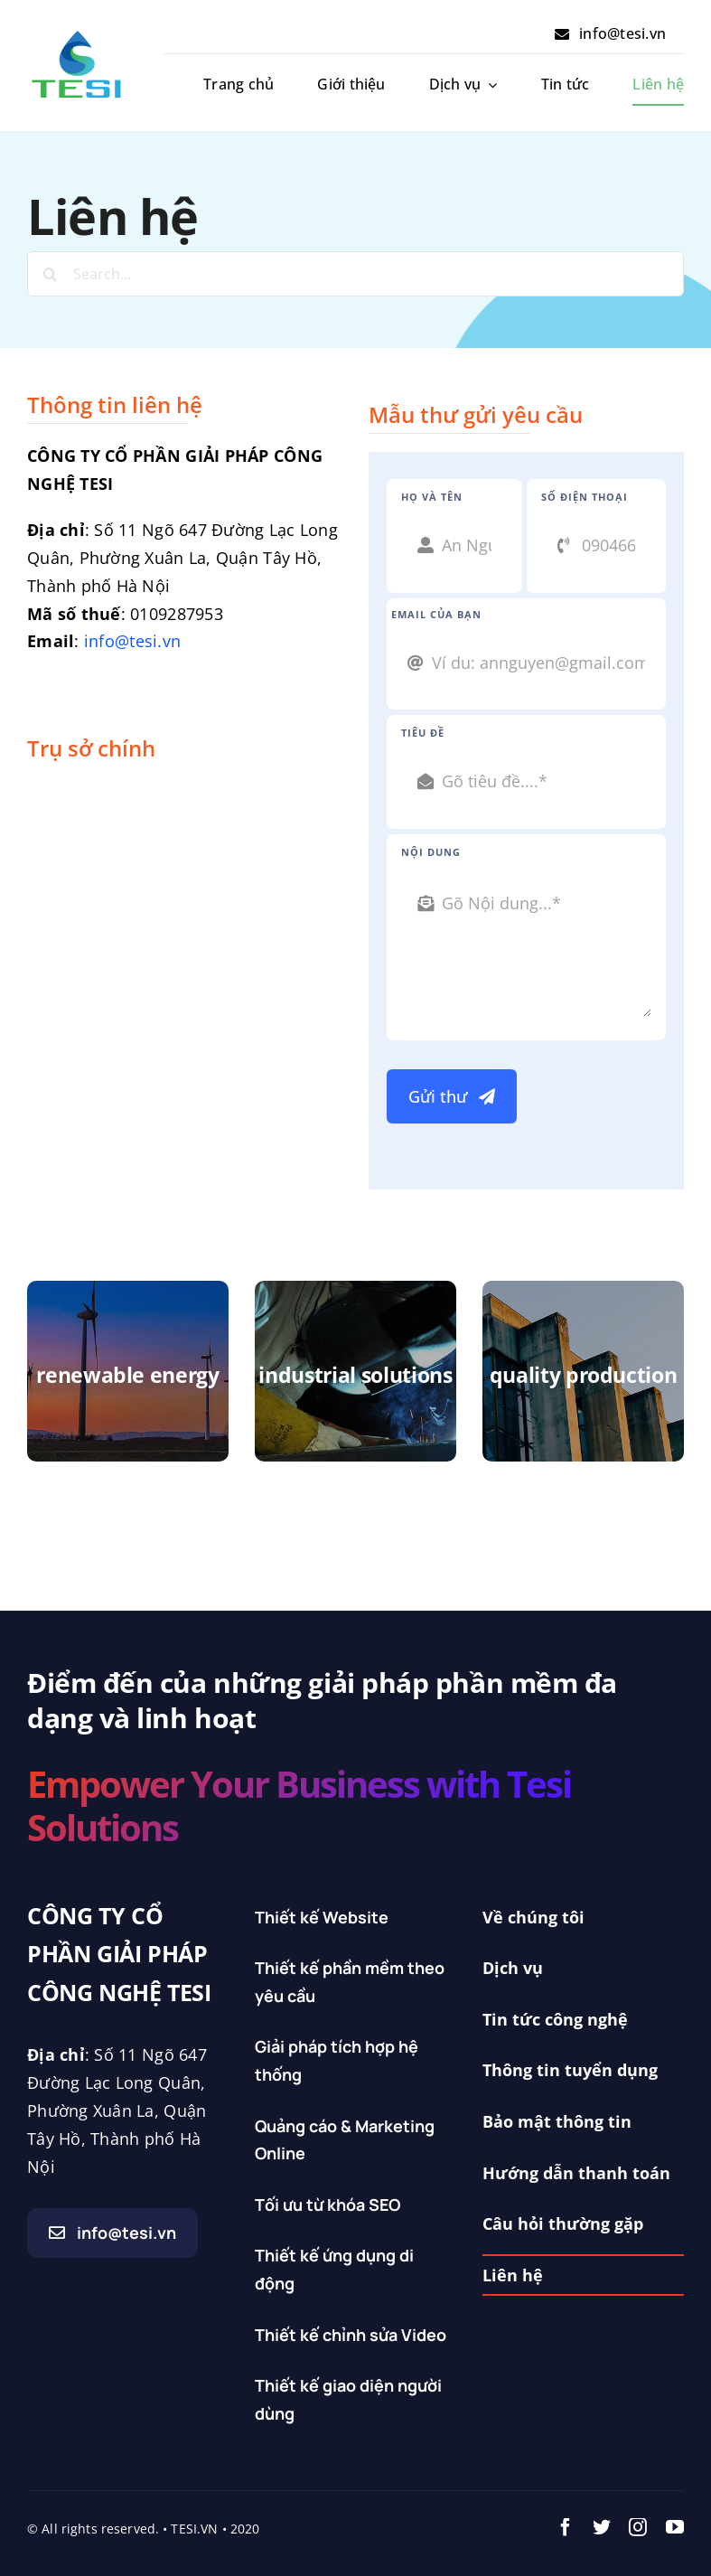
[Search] (49, 273)
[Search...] (355, 273)
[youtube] (675, 2527)
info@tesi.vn (132, 641)
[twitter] (602, 2527)
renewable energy (127, 1374)
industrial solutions (355, 1374)
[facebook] (566, 2527)
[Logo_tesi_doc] (76, 35)
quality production (584, 1374)
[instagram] (638, 2527)
